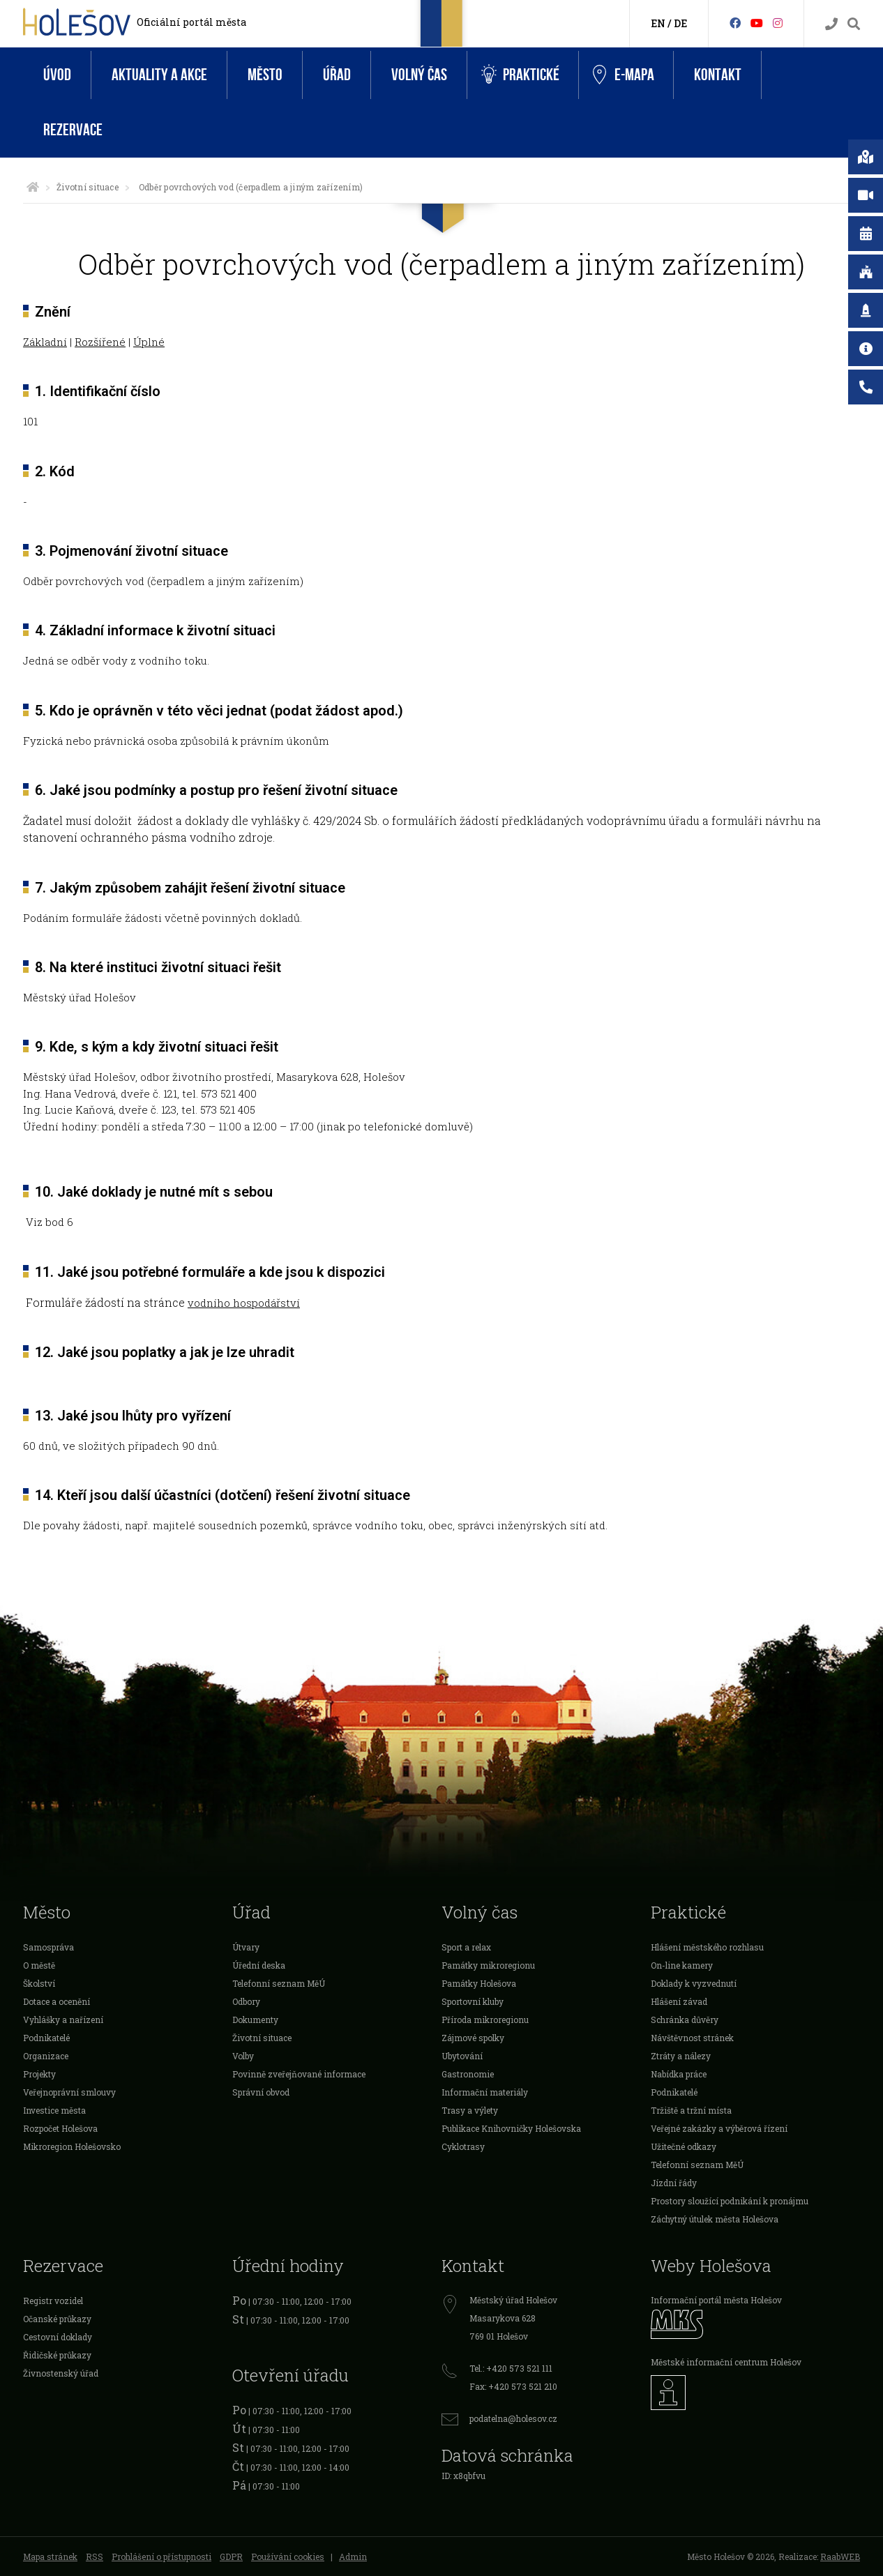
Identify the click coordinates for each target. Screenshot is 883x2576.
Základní (45, 342)
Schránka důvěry (684, 2019)
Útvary (245, 1947)
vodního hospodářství (244, 1303)
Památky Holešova (479, 1983)
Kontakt (717, 75)
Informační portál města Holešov (716, 2299)
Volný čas (419, 75)
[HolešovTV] (757, 22)
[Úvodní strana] (33, 186)
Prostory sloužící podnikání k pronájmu (729, 2200)
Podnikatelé (46, 2037)
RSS (94, 2556)
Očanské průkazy (57, 2318)
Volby (243, 2055)
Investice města (54, 2110)
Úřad (337, 75)
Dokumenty (255, 2019)
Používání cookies (287, 2556)
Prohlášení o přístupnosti (161, 2556)
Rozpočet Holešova (60, 2128)
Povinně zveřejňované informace (298, 2073)
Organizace (45, 2055)
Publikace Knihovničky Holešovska (511, 2128)
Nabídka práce (679, 2073)
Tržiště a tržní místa (691, 2110)
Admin (353, 2556)
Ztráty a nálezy (681, 2055)
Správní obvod (260, 2092)
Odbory (246, 2001)
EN (658, 23)
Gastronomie (468, 2073)
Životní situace (87, 186)
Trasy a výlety (470, 2110)
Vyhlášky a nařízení (63, 2019)
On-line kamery (682, 1965)
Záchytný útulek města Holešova (714, 2219)
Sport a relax (466, 1947)
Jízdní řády (674, 2182)
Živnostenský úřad (60, 2373)
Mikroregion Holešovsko (72, 2146)
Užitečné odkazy (683, 2146)
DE (680, 23)
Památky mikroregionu (488, 1965)
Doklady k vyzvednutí (694, 1983)
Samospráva (48, 1947)
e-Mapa (623, 75)
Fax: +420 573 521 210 (513, 2386)
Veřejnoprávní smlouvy (69, 2092)
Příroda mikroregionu (485, 2019)
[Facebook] (735, 22)
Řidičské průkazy (57, 2355)
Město (265, 75)
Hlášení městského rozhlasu (707, 1947)
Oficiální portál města (191, 22)
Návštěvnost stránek (692, 2037)
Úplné (149, 342)
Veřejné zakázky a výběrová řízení (719, 2128)
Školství (39, 1983)
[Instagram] (777, 22)
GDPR (231, 2556)
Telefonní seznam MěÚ (278, 1983)
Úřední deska (258, 1965)
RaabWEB (840, 2556)
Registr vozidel (53, 2300)
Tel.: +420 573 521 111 (510, 2368)
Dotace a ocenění (56, 2001)
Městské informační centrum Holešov (726, 2361)
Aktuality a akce (159, 75)
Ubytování (462, 2055)
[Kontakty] (831, 24)
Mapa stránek (50, 2556)
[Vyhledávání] (853, 24)
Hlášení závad (679, 2001)
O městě (39, 1965)
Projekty (39, 2073)
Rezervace (73, 130)
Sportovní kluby (473, 2001)
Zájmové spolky (473, 2037)
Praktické (520, 75)
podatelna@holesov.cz (513, 2418)
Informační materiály (485, 2092)
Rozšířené (100, 342)
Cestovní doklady (57, 2336)
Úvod (57, 75)
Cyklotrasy (463, 2146)
